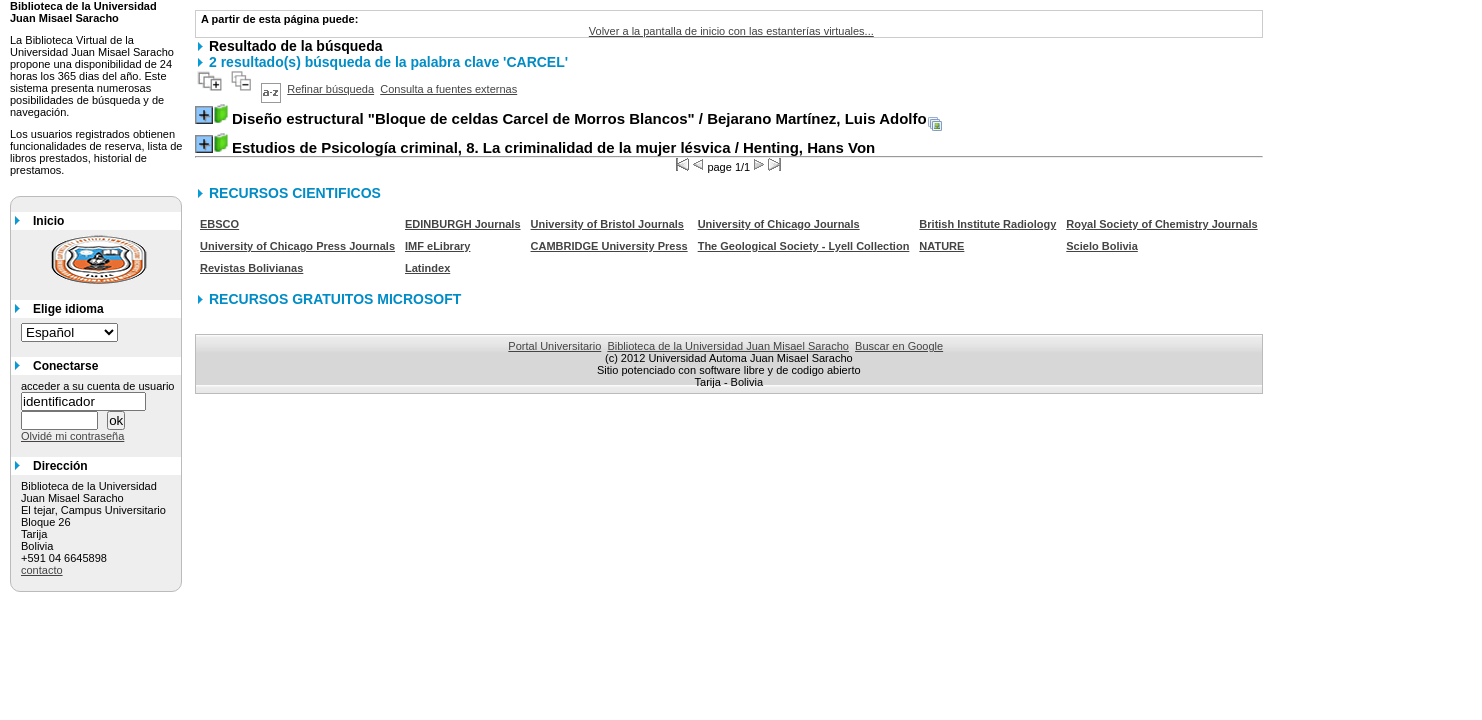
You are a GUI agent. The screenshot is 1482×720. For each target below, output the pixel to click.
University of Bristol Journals (607, 224)
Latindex (427, 268)
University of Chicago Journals (779, 224)
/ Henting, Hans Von (553, 147)
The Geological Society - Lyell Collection (804, 246)
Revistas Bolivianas (251, 268)
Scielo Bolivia (1102, 246)
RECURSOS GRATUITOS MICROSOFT (335, 299)
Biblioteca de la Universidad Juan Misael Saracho (728, 346)
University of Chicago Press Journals (297, 246)
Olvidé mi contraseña (72, 436)
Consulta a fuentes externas (448, 89)
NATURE (941, 246)
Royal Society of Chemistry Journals (1161, 224)
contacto (42, 570)
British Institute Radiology (987, 224)
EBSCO (219, 224)
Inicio (48, 221)
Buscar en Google (899, 346)
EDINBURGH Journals (463, 224)
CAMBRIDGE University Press (609, 246)
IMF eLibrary (437, 246)
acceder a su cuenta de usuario (98, 386)
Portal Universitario (554, 346)
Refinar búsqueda (330, 89)
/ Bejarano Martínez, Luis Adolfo (579, 118)
